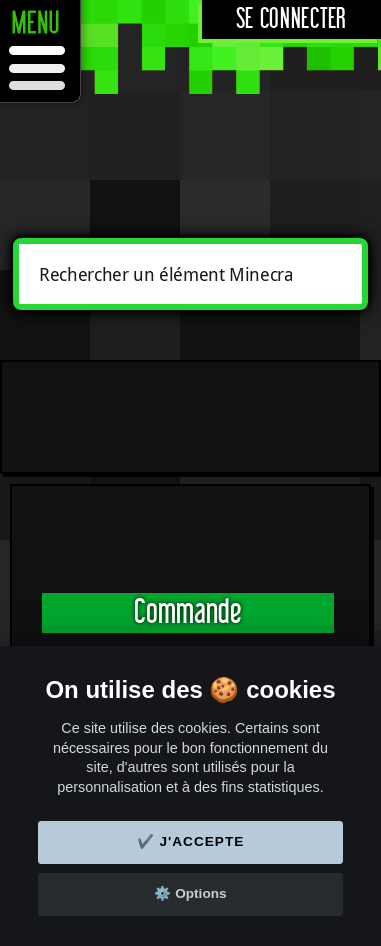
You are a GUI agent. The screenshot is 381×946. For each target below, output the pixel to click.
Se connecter (291, 19)
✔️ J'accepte (191, 841)
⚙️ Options (190, 893)
